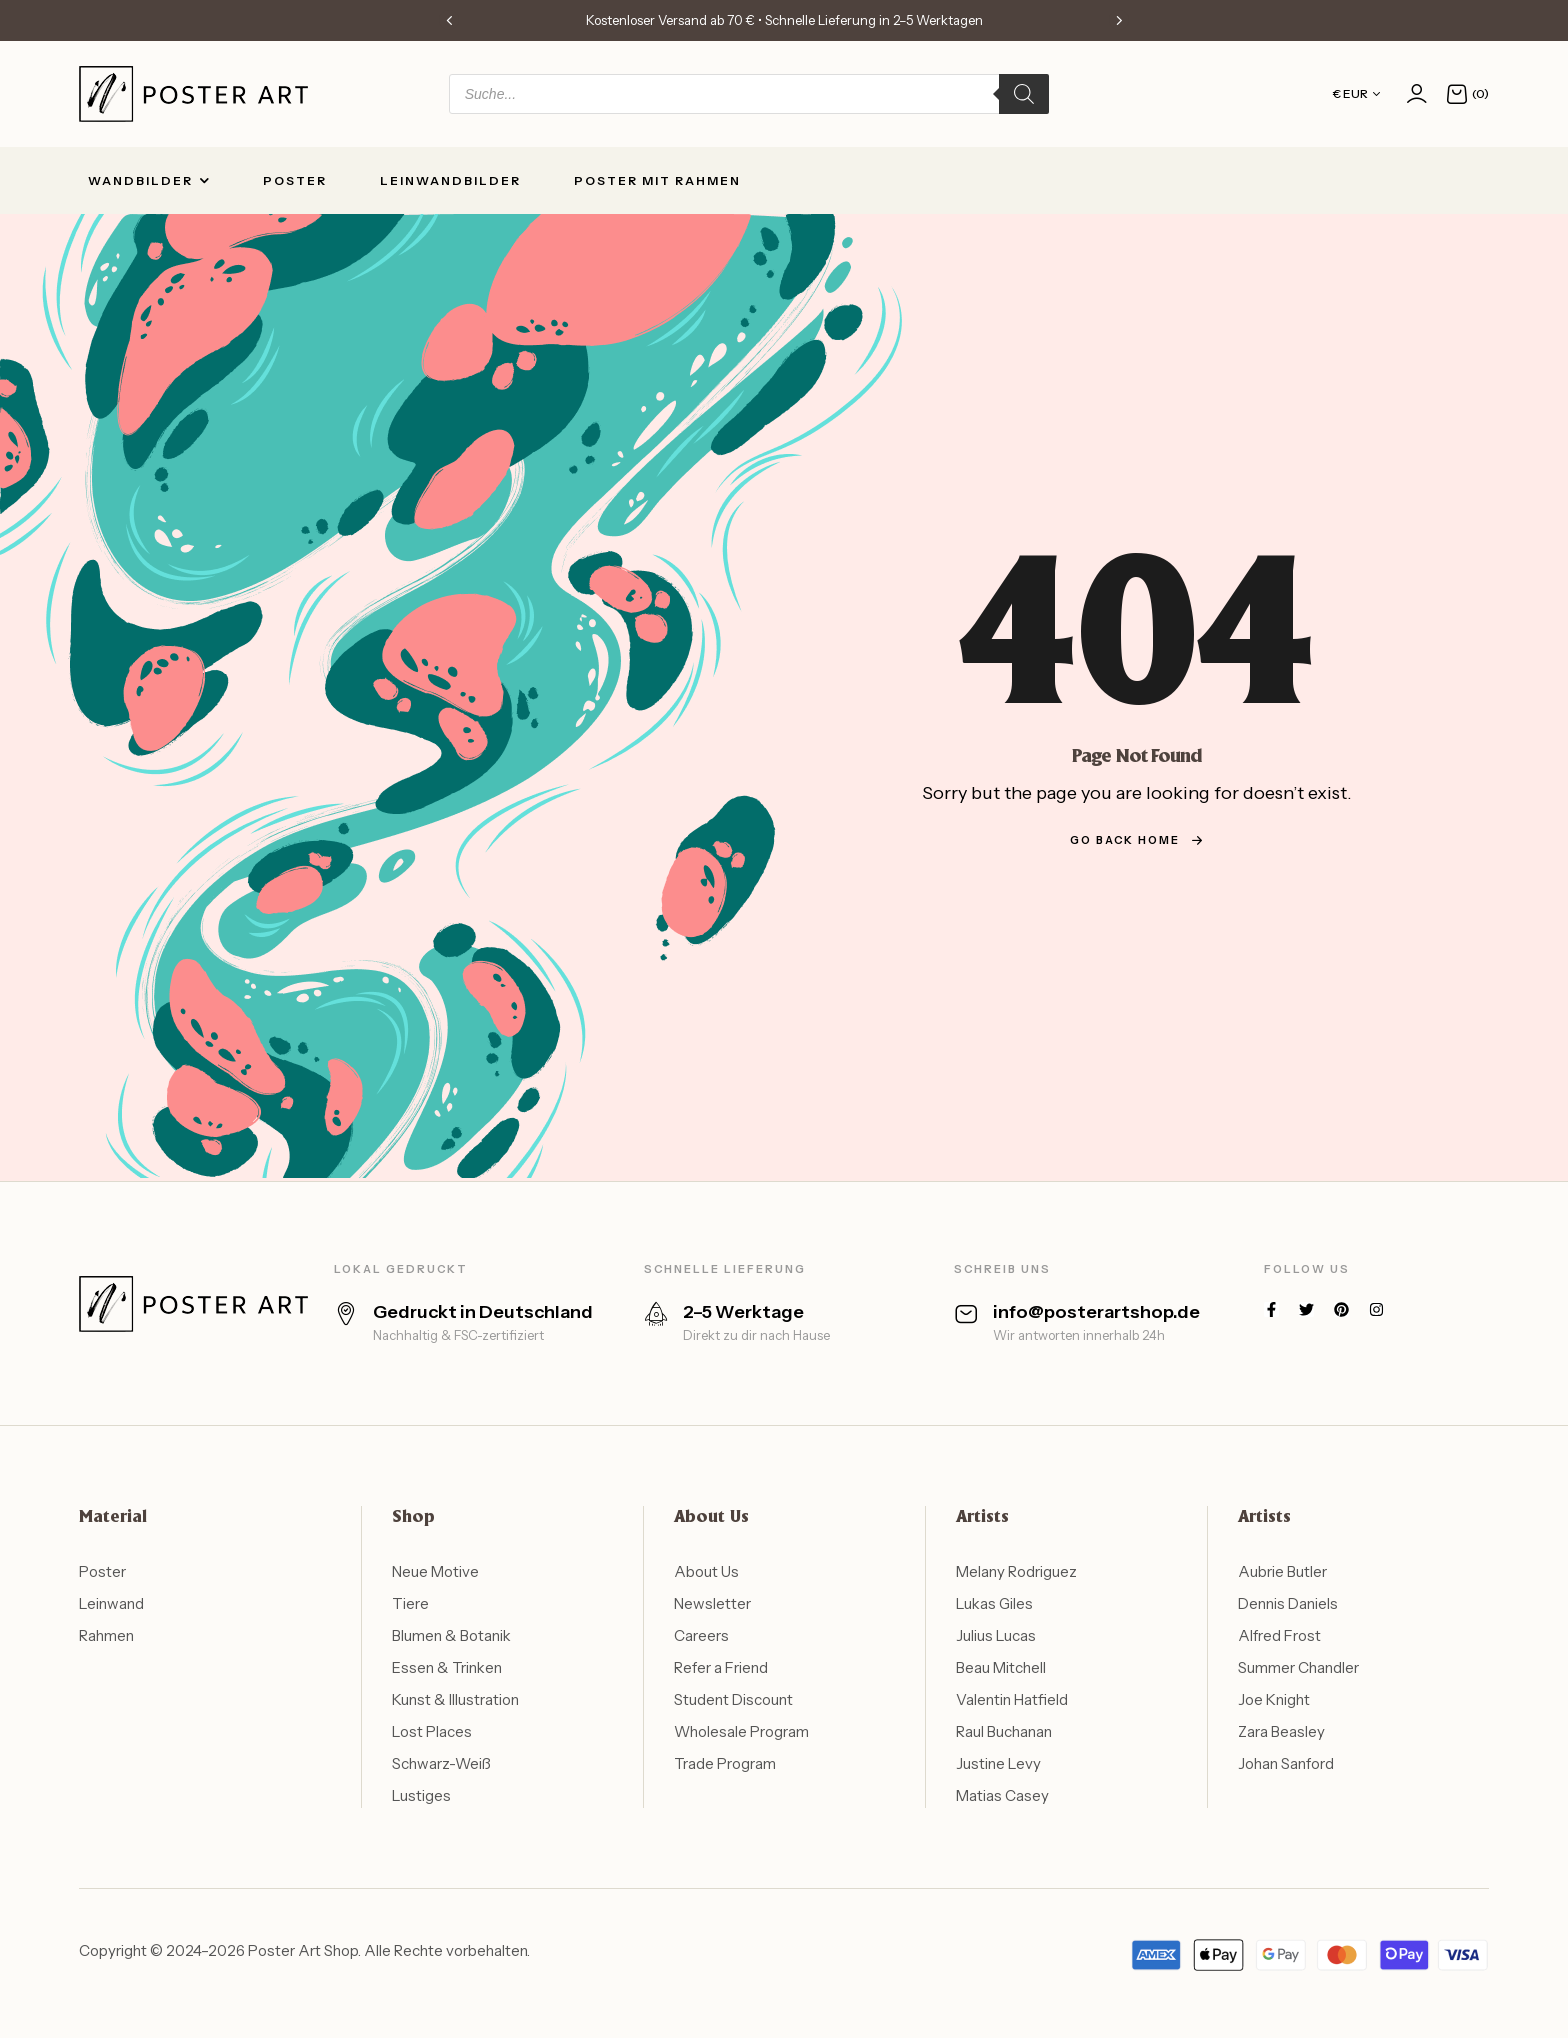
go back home (1137, 840)
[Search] (1024, 94)
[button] (449, 20)
